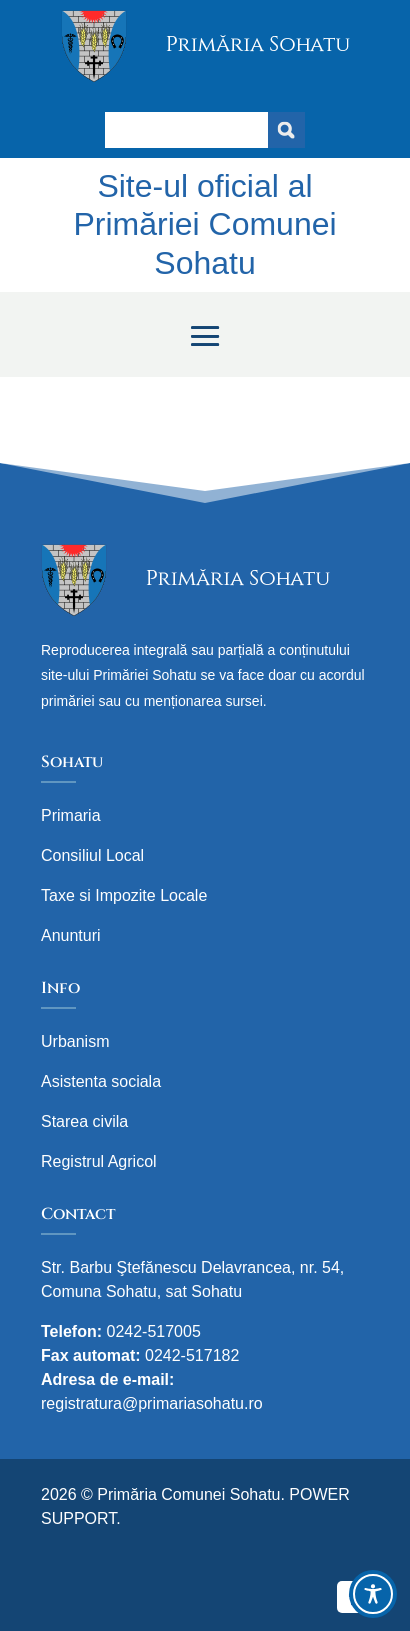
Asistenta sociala (101, 1081)
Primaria (71, 815)
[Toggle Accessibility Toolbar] (373, 1594)
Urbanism (75, 1041)
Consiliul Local (92, 855)
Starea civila (84, 1121)
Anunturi (71, 935)
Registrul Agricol (99, 1161)
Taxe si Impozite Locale (124, 895)
